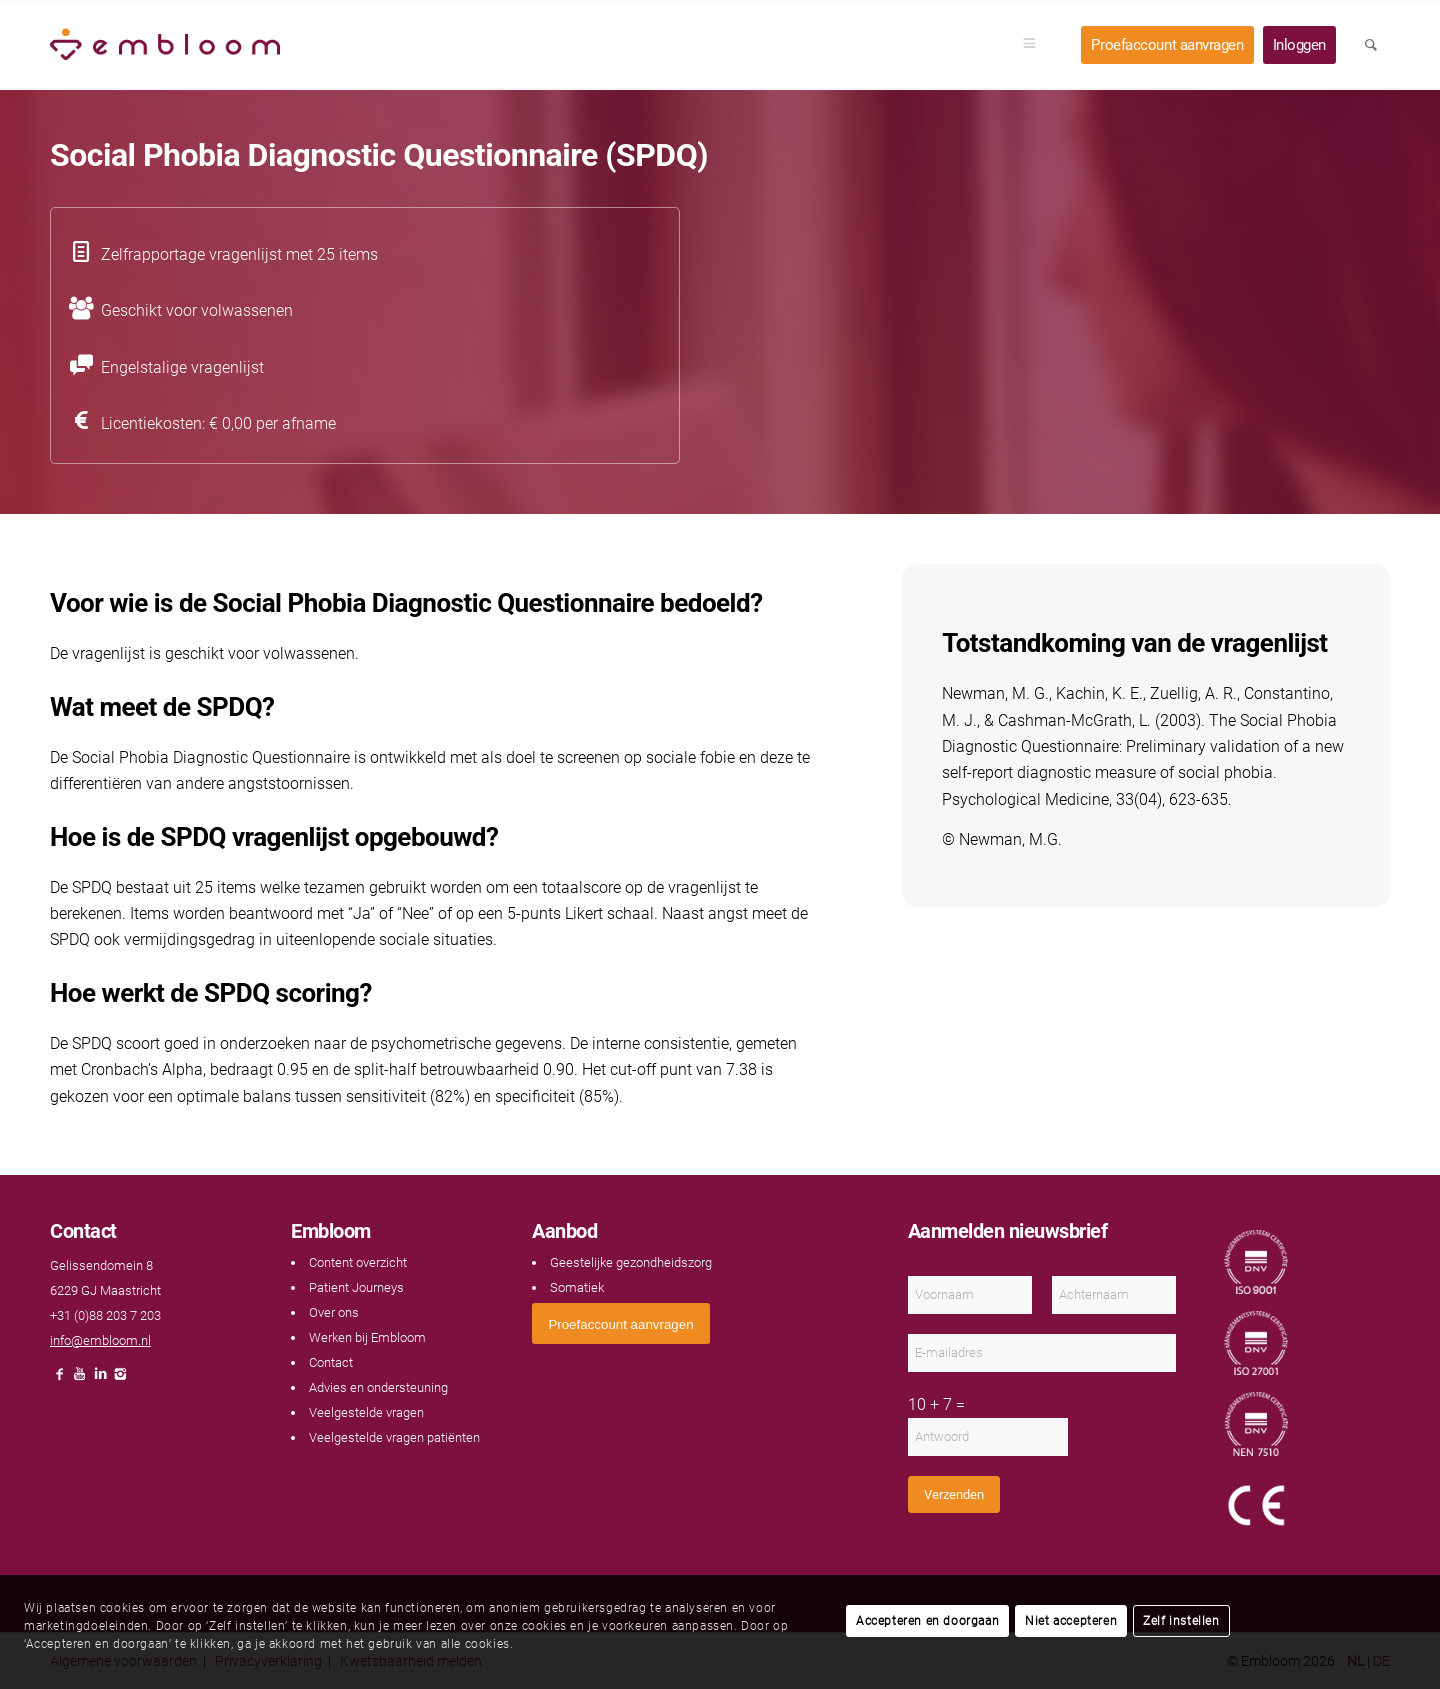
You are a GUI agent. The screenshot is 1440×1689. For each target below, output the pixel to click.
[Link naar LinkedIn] (100, 1379)
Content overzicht (358, 1262)
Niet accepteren (1071, 1621)
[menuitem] (1036, 45)
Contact (331, 1362)
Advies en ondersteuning (378, 1387)
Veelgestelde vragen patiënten (394, 1437)
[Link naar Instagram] (120, 1379)
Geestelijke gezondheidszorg (631, 1262)
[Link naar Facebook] (60, 1379)
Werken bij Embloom (367, 1337)
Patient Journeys (356, 1287)
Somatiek (577, 1287)
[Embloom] (165, 45)
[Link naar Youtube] (80, 1379)
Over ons (334, 1312)
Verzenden (954, 1494)
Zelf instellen (1181, 1621)
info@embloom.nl (100, 1340)
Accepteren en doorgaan (927, 1621)
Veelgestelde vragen (366, 1412)
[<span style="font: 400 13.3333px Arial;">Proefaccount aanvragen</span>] (620, 1323)
